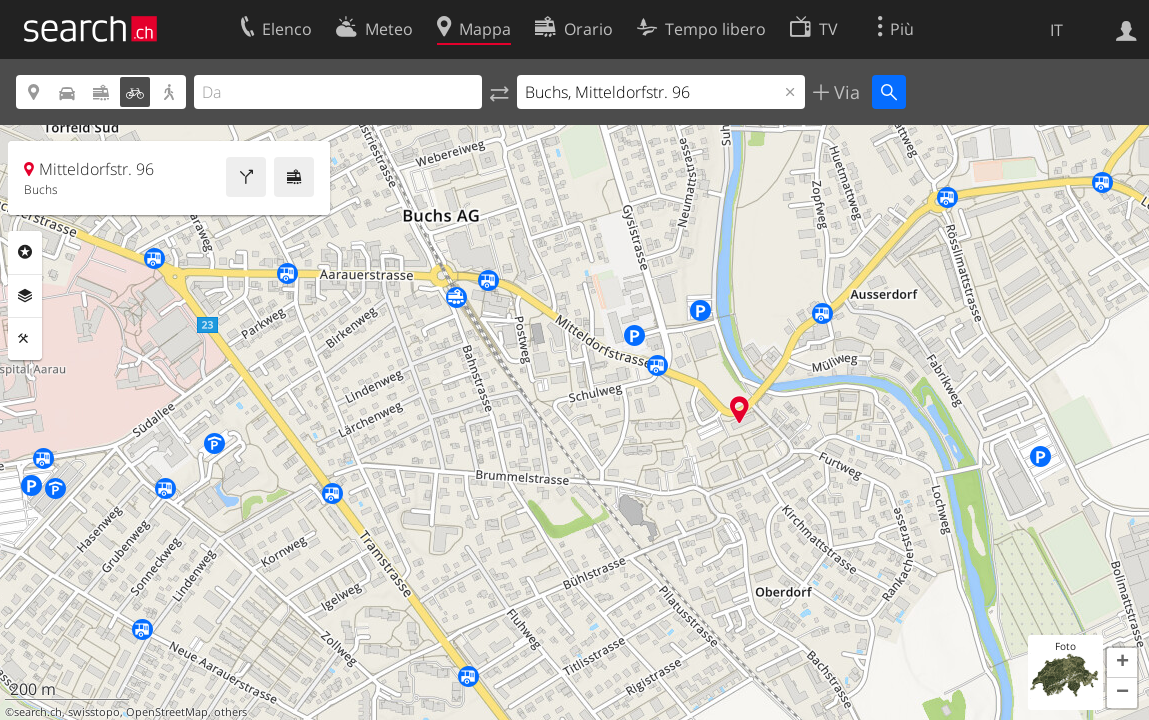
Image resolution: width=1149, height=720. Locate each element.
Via (844, 92)
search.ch (38, 712)
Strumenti (25, 339)
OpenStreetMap (167, 712)
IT (1056, 30)
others (230, 712)
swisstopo (94, 712)
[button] (1122, 663)
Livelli (25, 296)
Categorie (25, 252)
